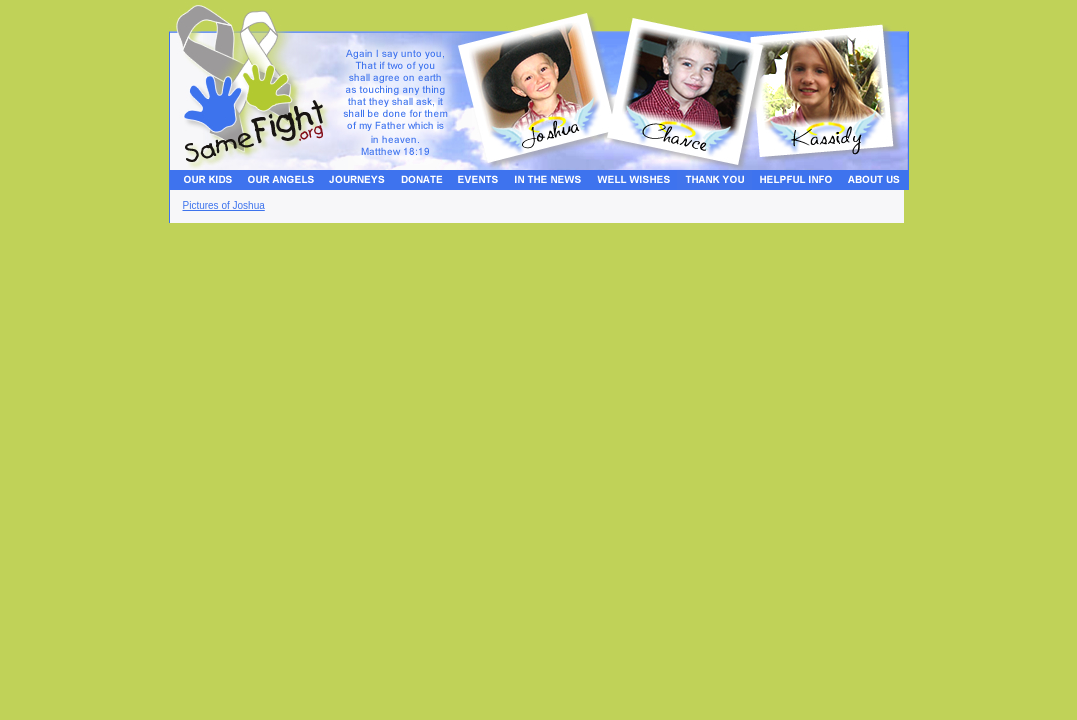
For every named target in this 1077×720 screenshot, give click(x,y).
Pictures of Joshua (224, 205)
